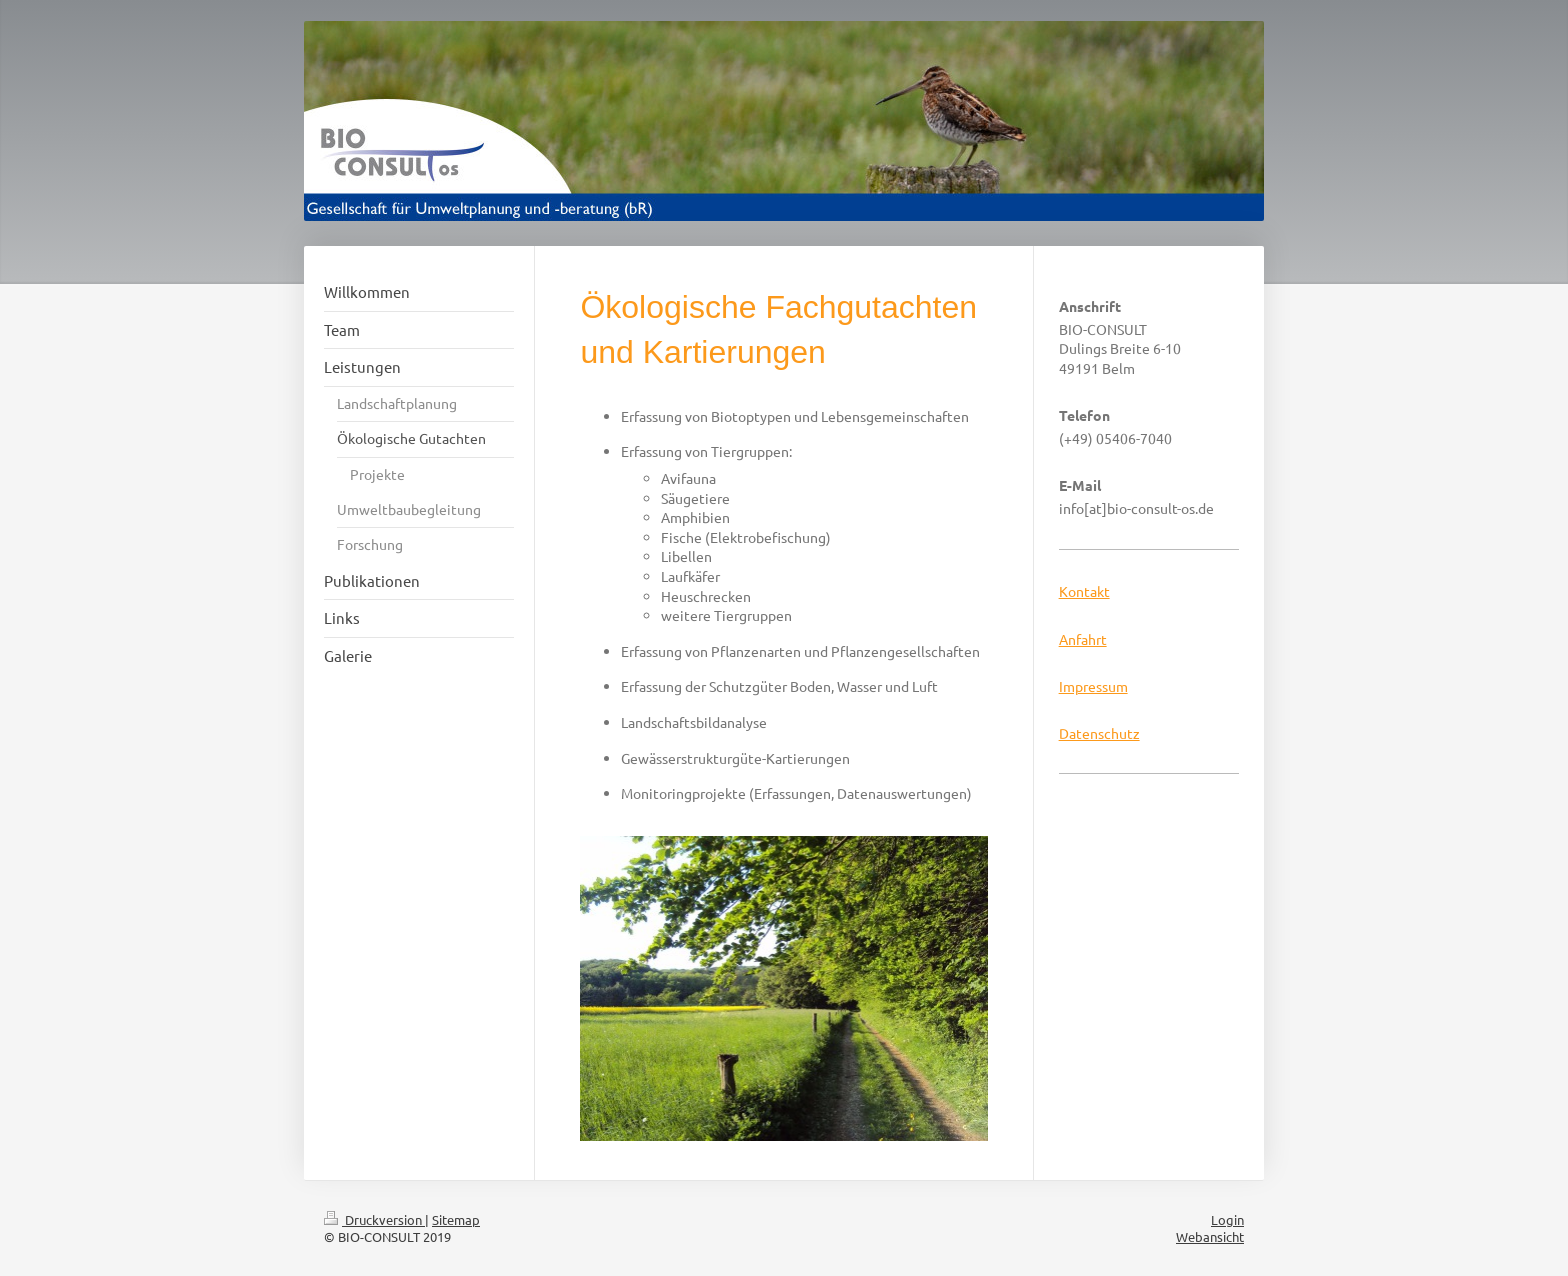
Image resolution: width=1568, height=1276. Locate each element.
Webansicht (1210, 1236)
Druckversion (374, 1219)
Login (1227, 1219)
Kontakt (1084, 591)
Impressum (1093, 686)
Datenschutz (1099, 733)
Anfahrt (1083, 639)
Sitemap (456, 1219)
